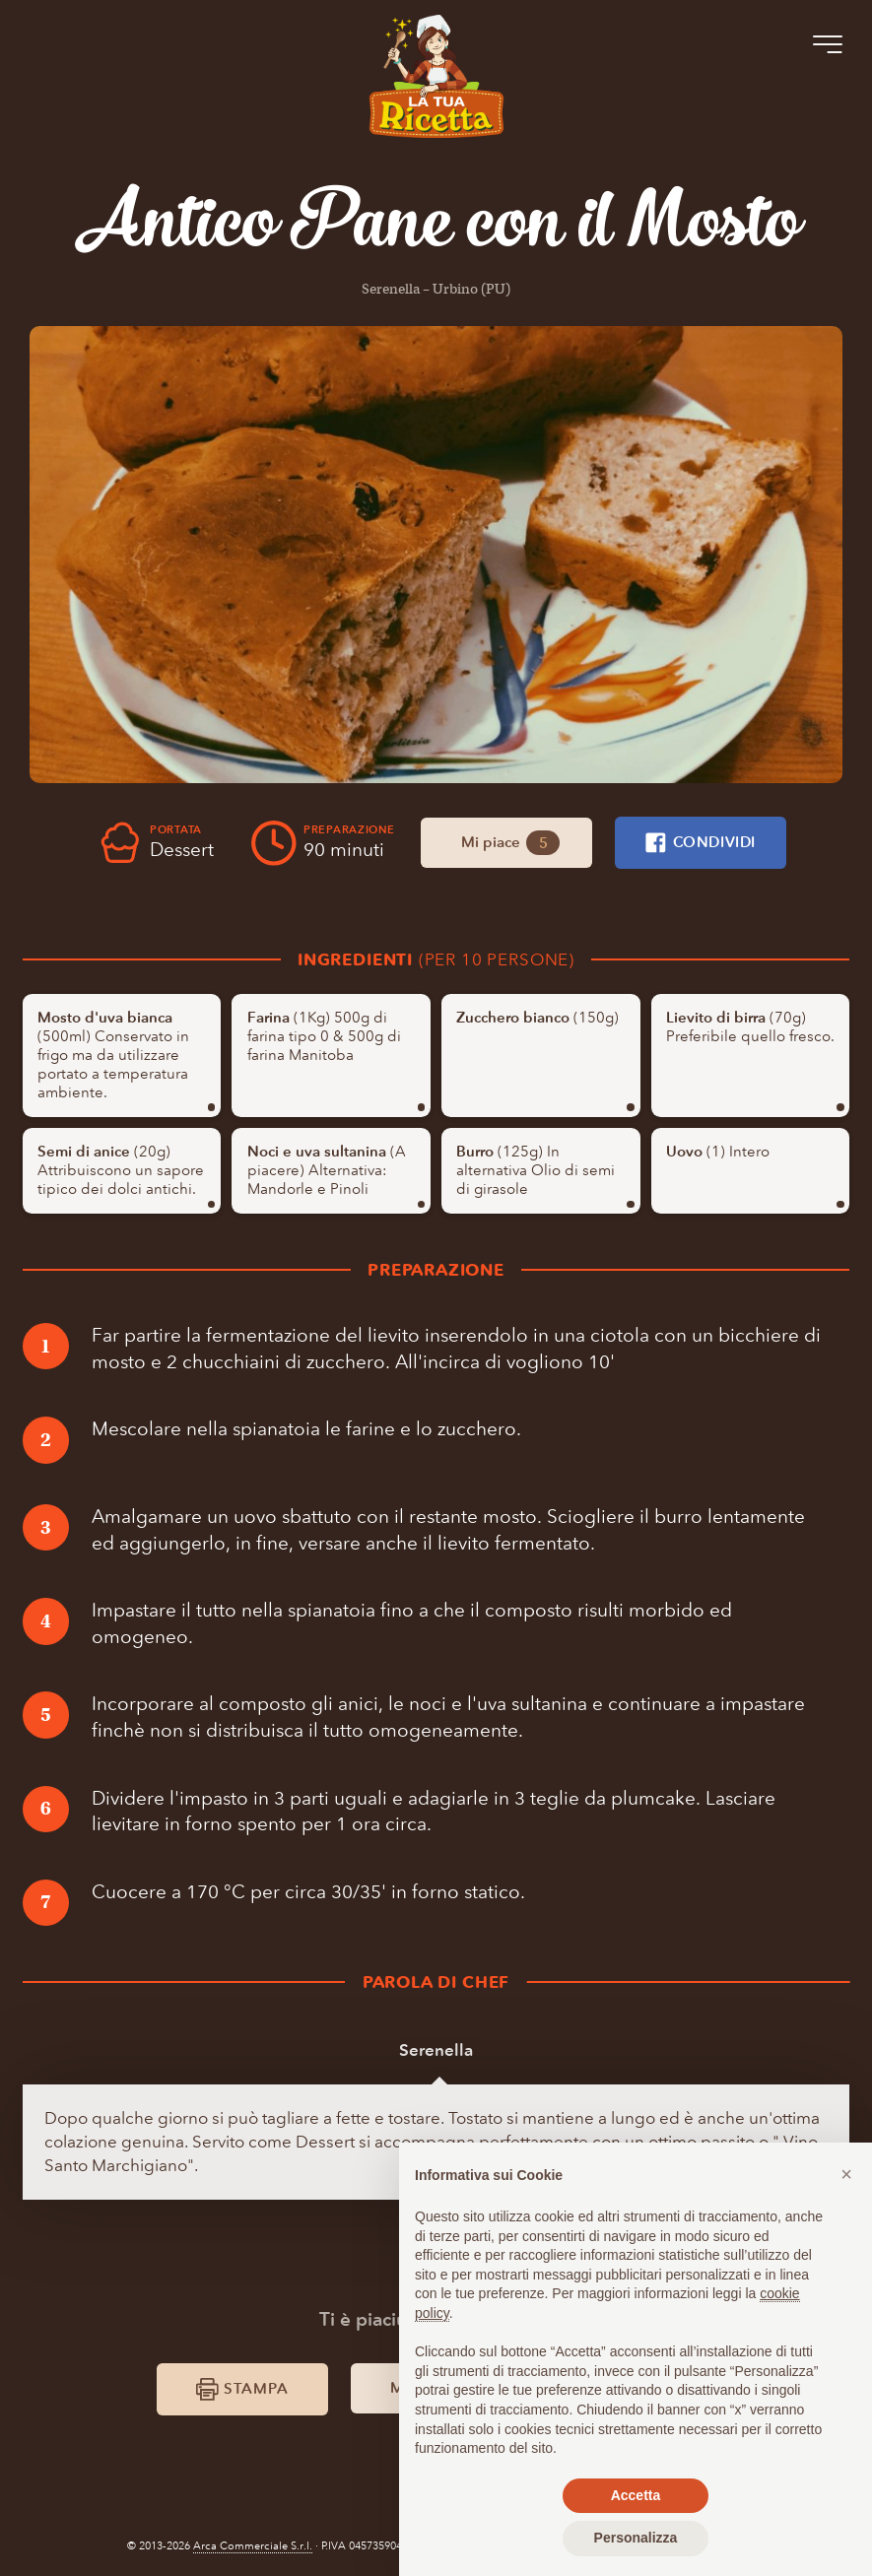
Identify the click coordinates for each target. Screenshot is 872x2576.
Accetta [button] (636, 2495)
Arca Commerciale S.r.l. (252, 2546)
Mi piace (510, 843)
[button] (846, 2174)
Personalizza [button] (636, 2537)
